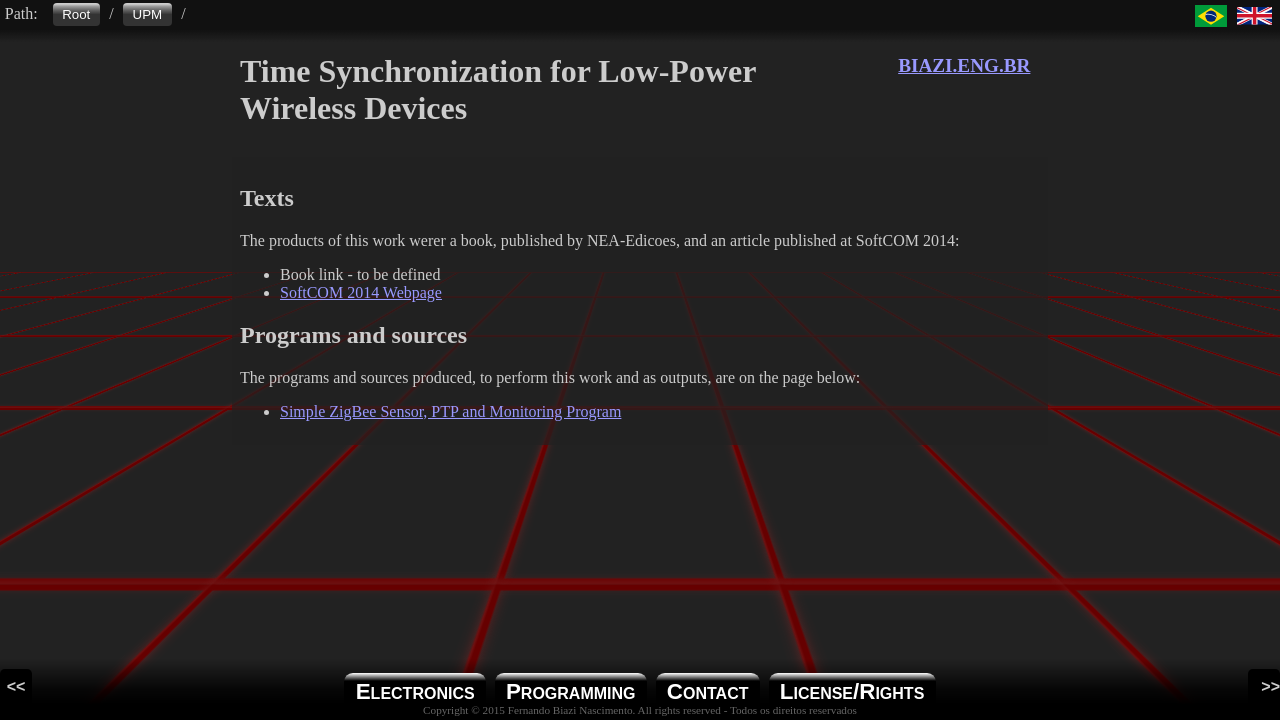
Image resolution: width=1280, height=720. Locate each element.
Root (76, 14)
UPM (148, 14)
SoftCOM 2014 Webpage (361, 292)
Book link (312, 274)
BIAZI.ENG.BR (964, 65)
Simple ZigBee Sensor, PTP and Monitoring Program (450, 411)
